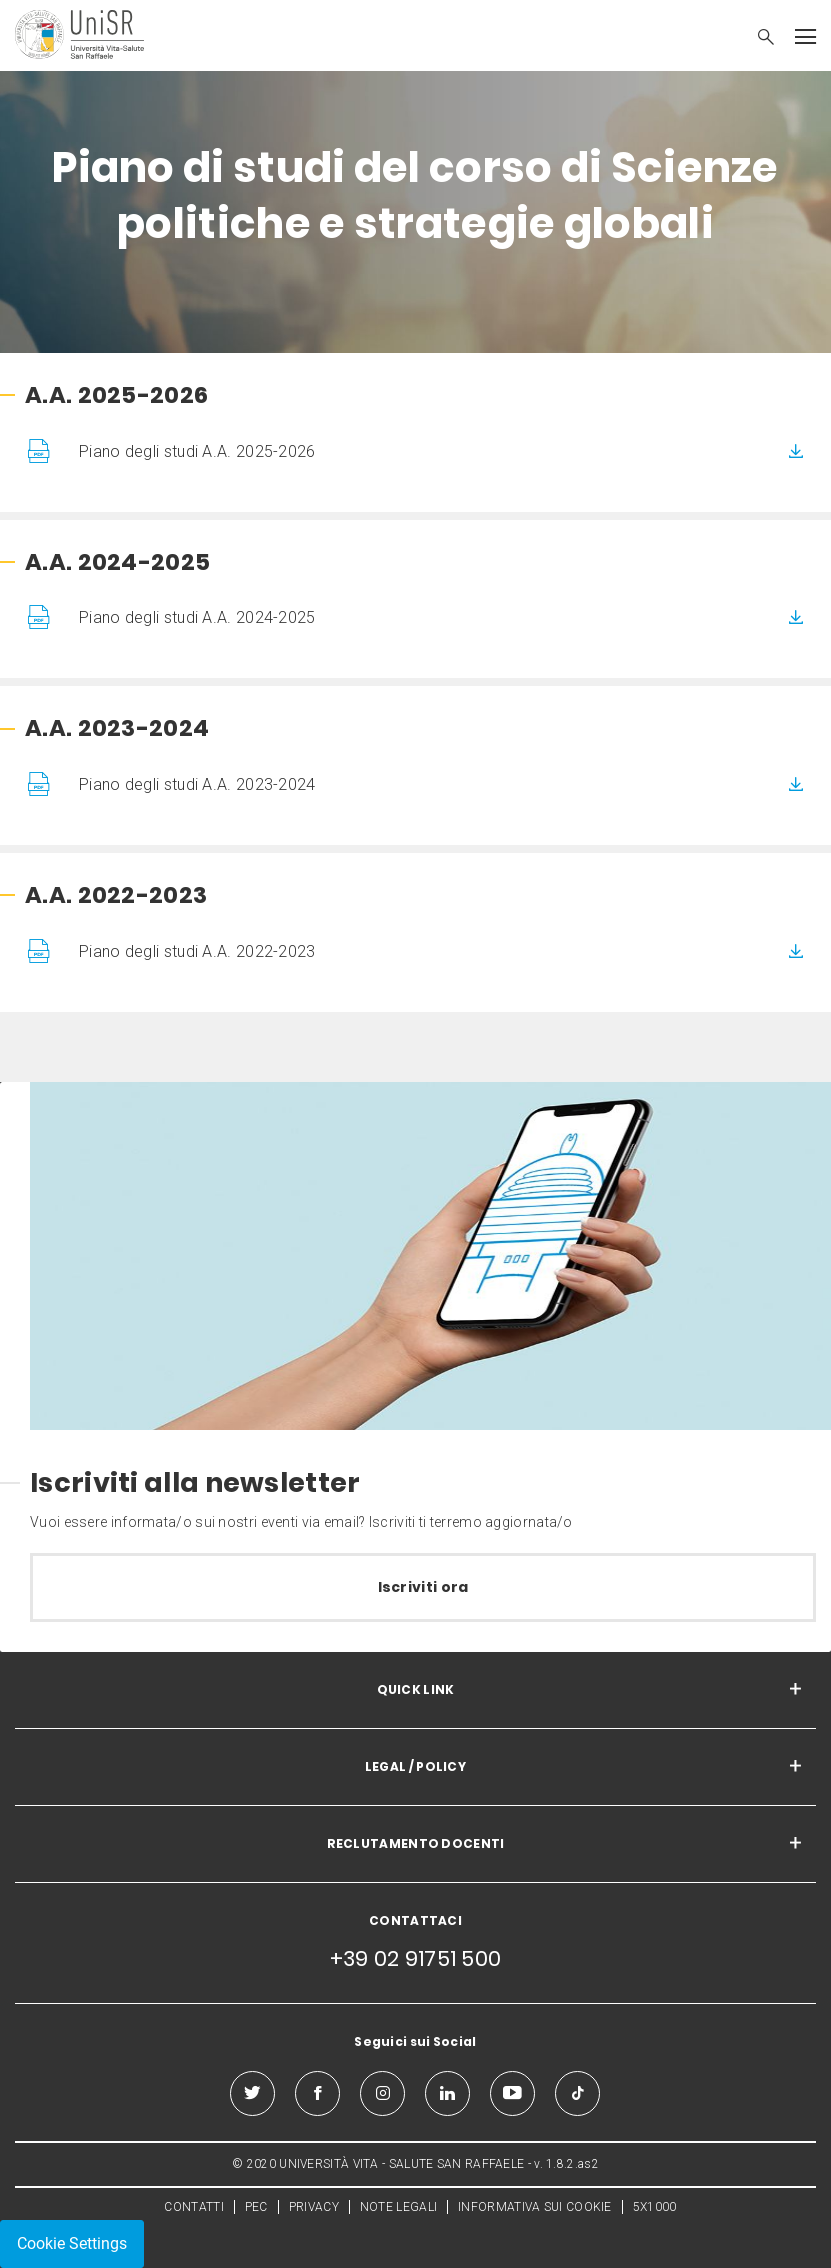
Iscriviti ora (423, 1587)
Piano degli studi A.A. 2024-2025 (197, 617)
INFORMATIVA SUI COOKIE (535, 2207)
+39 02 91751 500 (416, 1958)
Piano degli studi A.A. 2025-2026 (197, 451)
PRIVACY (314, 2207)
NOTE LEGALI (398, 2207)
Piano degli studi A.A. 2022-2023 (197, 951)
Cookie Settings (72, 2243)
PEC (256, 2207)
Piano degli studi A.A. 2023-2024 (197, 784)
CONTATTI (193, 2207)
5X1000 (655, 2207)
